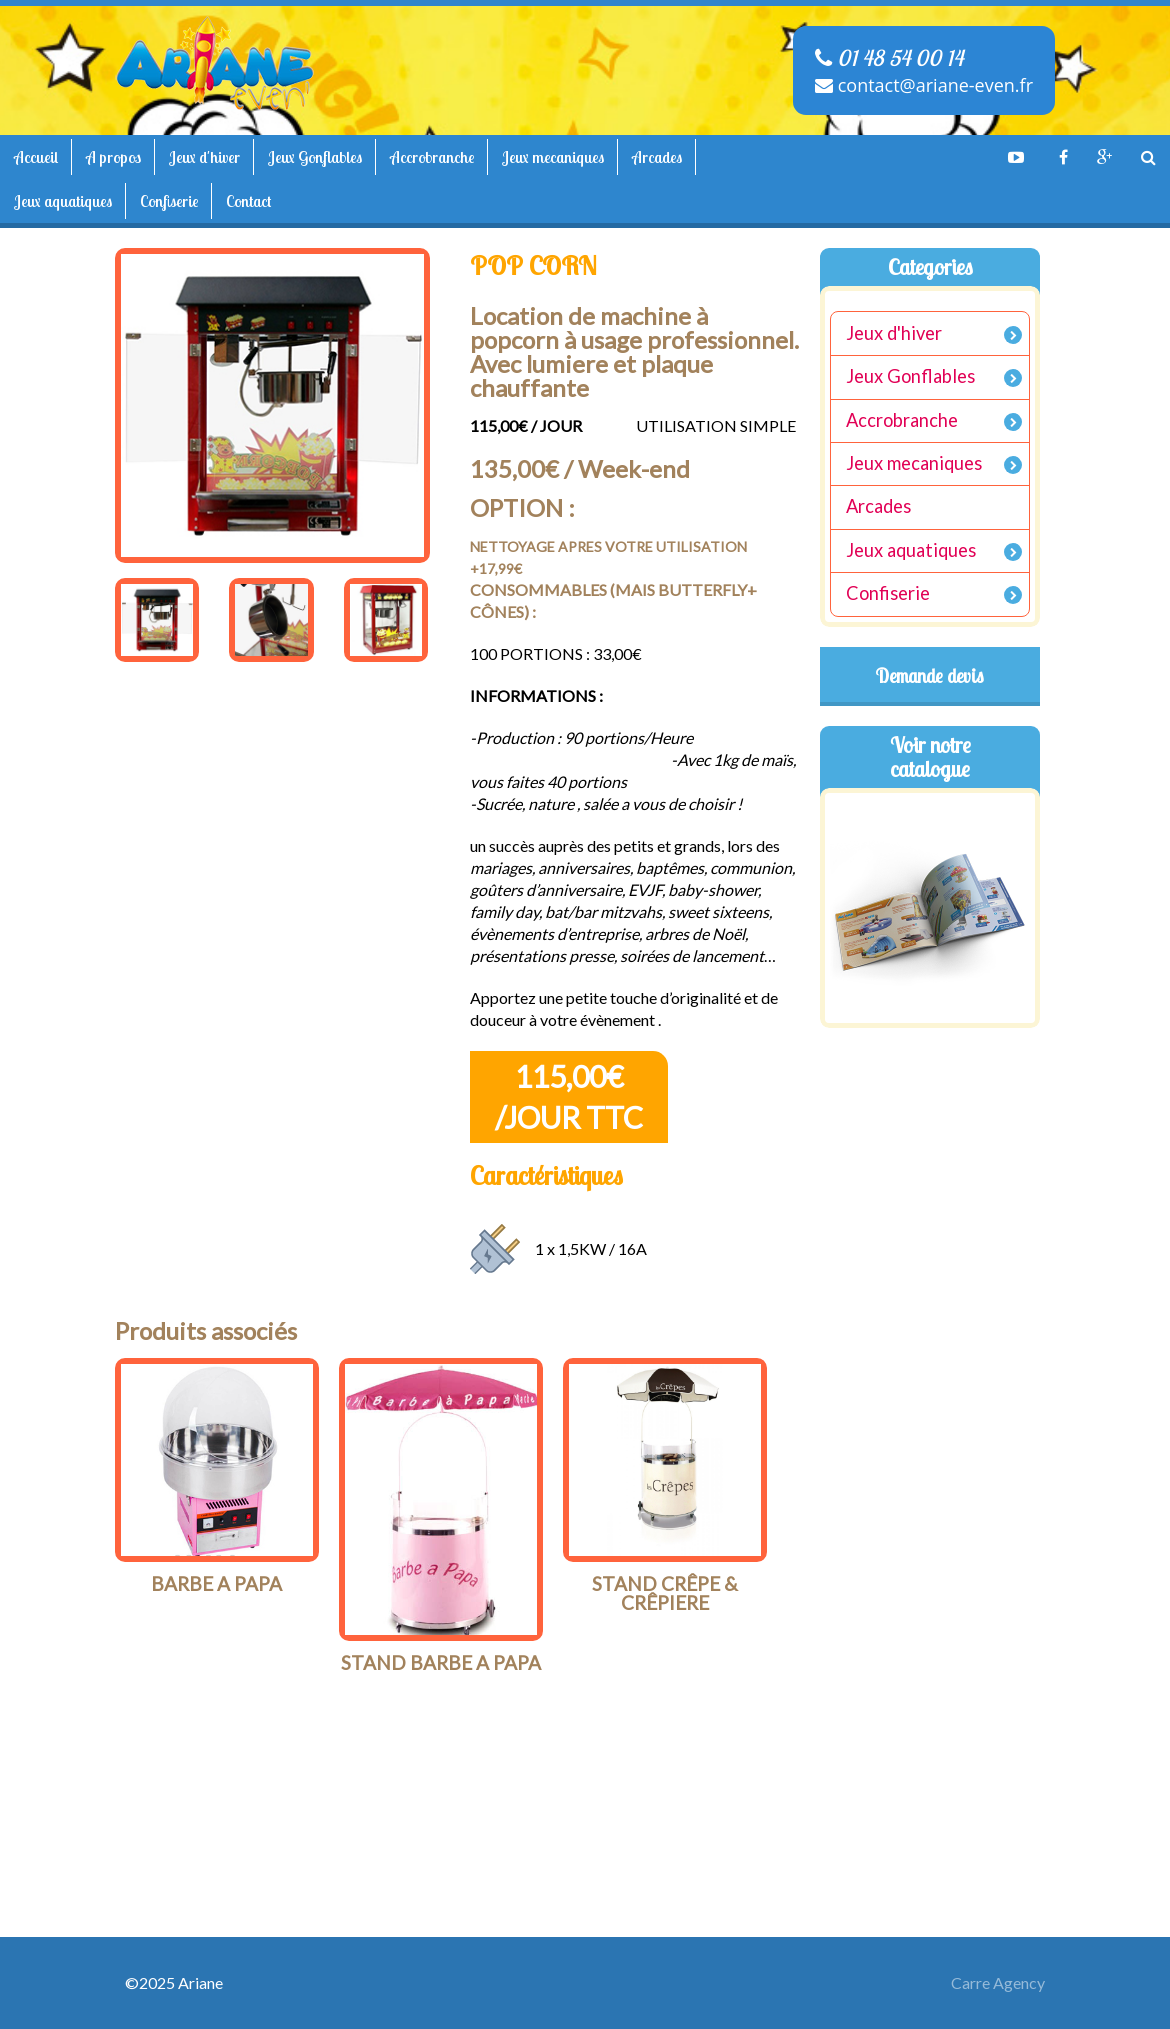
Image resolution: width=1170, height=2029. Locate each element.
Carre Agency (998, 1982)
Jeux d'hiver (204, 157)
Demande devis (930, 676)
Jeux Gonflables (315, 157)
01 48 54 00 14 (889, 58)
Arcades (657, 157)
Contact (248, 201)
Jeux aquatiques (63, 201)
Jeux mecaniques (553, 157)
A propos (113, 157)
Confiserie (169, 201)
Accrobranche (432, 157)
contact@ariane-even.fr (924, 85)
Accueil (36, 157)
